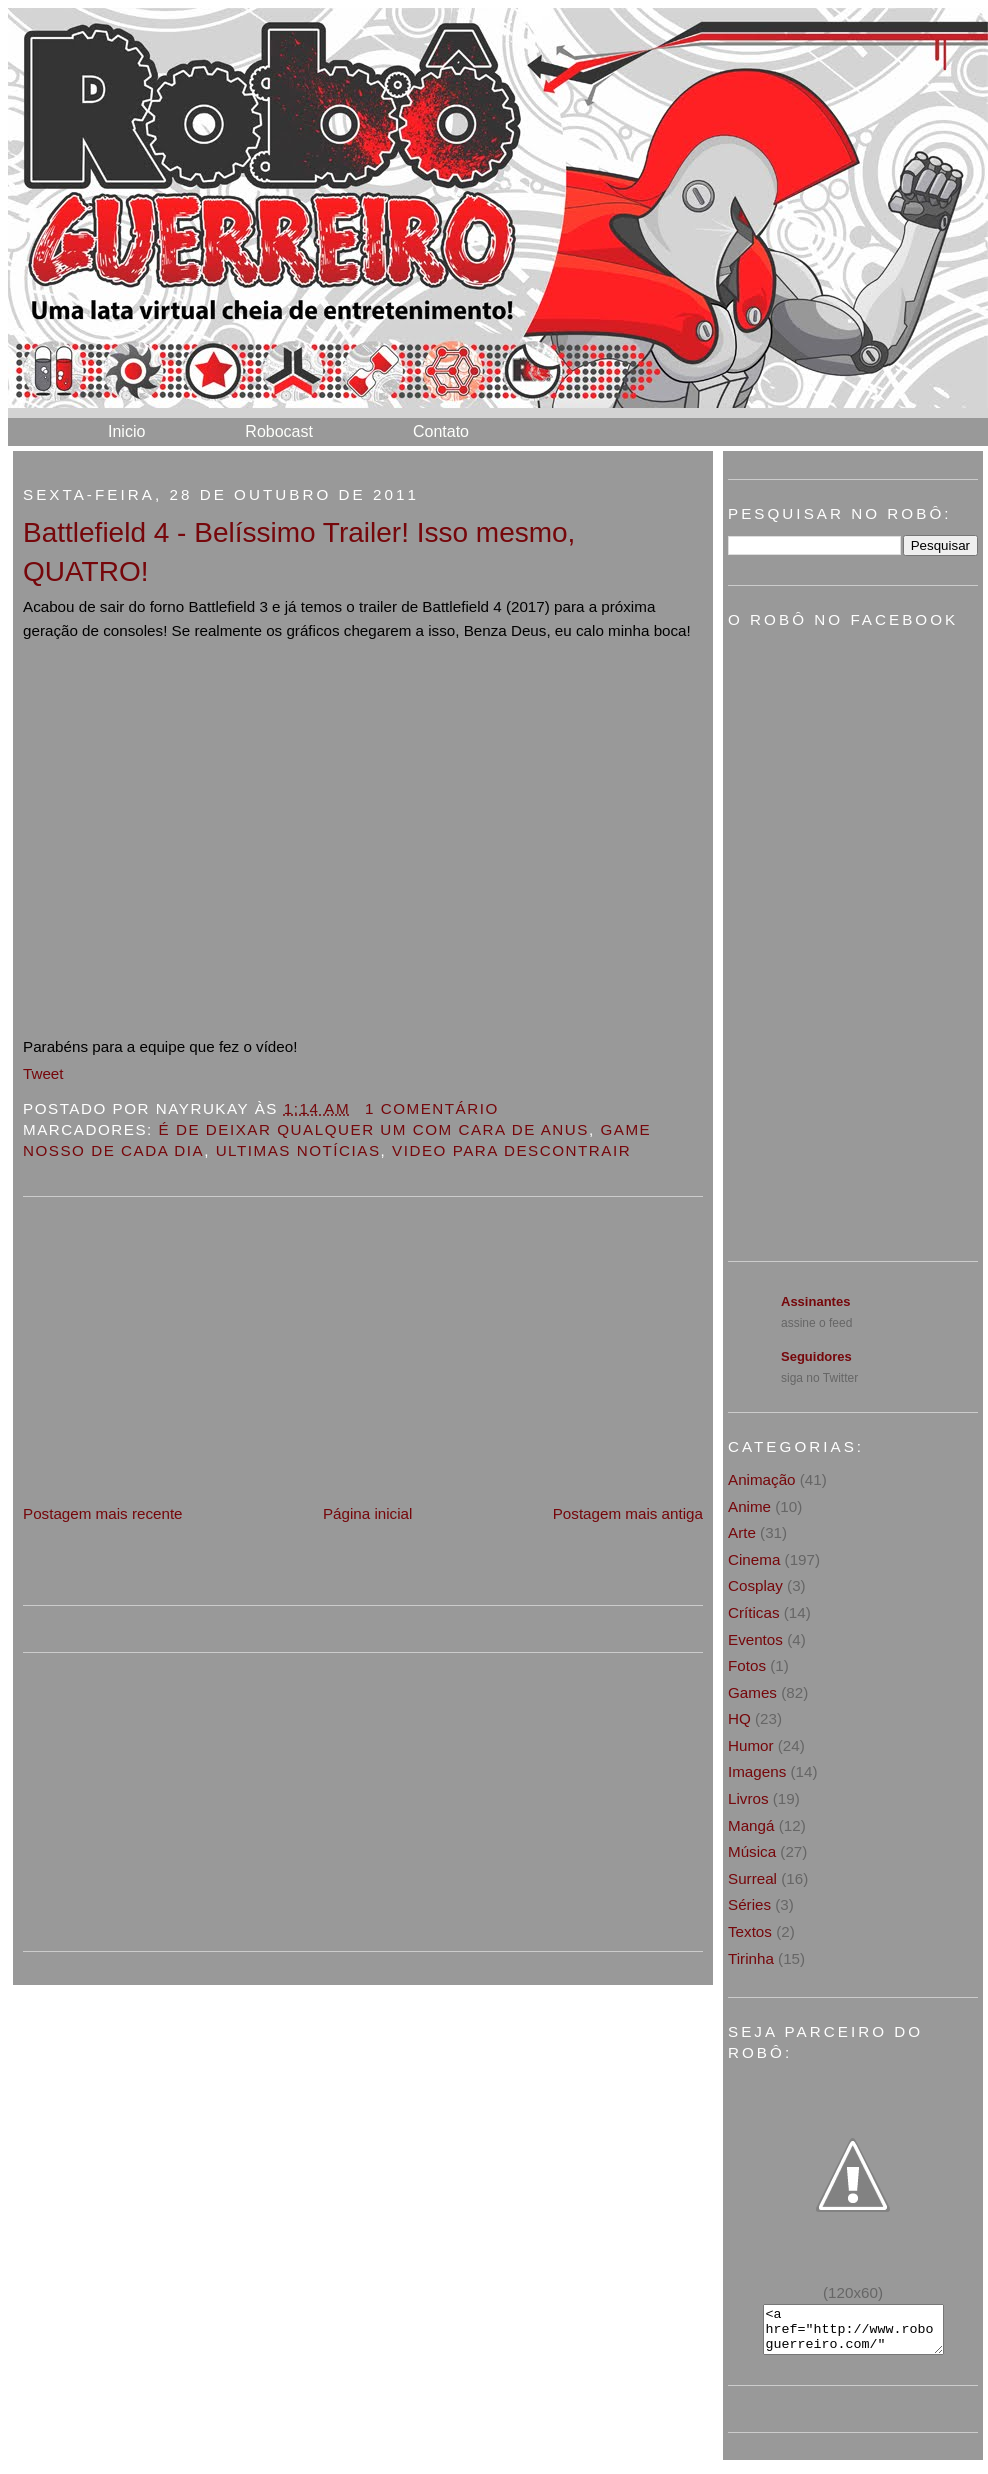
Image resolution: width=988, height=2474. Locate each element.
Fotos (747, 1665)
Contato (441, 431)
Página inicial (368, 1513)
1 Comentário (432, 1108)
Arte (742, 1532)
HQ (739, 1718)
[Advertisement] (173, 1361)
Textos (750, 1931)
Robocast (279, 431)
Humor (751, 1745)
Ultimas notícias (298, 1150)
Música (752, 1851)
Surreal (752, 1878)
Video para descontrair (511, 1150)
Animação (762, 1479)
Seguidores (816, 1356)
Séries (749, 1904)
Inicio (126, 431)
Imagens (757, 1771)
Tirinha (751, 1958)
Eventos (755, 1639)
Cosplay (755, 1585)
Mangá (751, 1825)
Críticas (753, 1612)
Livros (748, 1798)
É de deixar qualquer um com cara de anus (374, 1129)
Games (752, 1692)
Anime (749, 1506)
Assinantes (815, 1301)
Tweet (43, 1073)
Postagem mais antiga (628, 1513)
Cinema (754, 1559)
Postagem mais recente (103, 1513)
